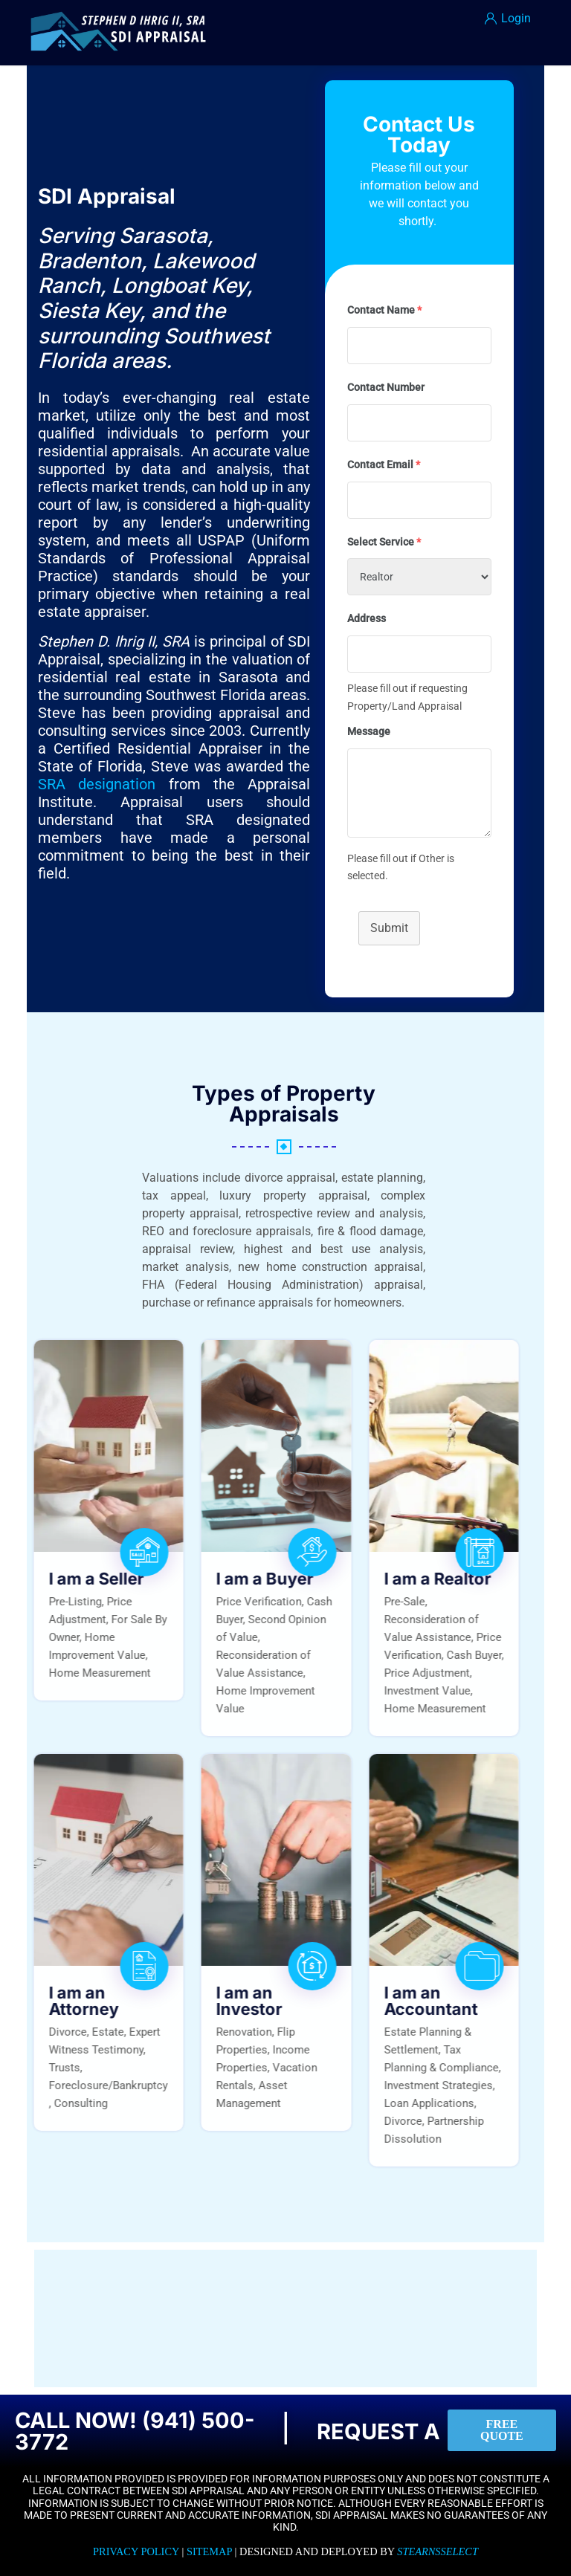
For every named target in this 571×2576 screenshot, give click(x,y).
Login (508, 18)
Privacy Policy (136, 2551)
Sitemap (209, 2551)
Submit (389, 928)
